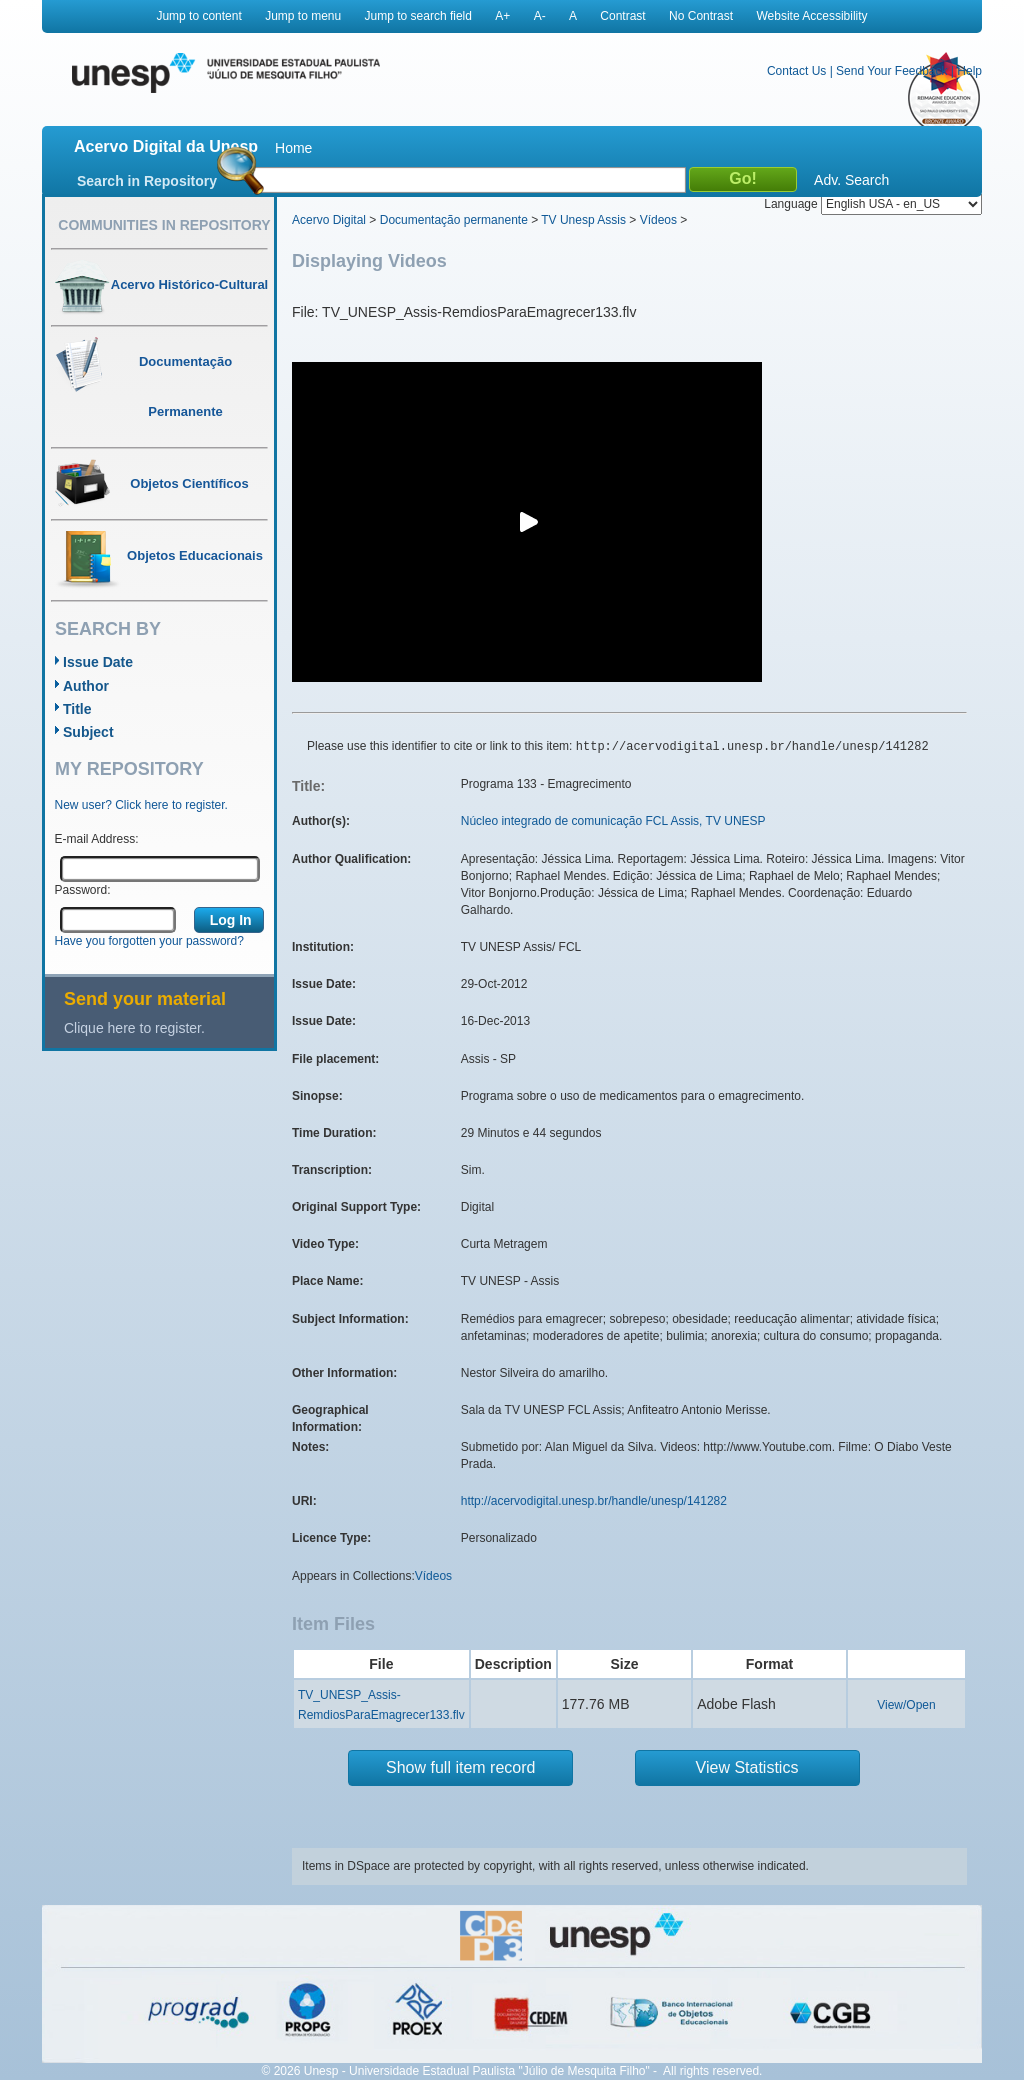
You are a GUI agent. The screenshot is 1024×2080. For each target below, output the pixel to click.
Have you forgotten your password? (149, 941)
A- (540, 16)
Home (293, 148)
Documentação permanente (454, 220)
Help (969, 71)
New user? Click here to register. (141, 805)
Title (77, 709)
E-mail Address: (97, 839)
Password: (83, 890)
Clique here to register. (134, 1028)
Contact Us (796, 71)
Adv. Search (851, 180)
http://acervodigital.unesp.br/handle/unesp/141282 (594, 1501)
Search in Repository (147, 181)
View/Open (906, 1705)
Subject (88, 732)
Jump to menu (303, 16)
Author (86, 686)
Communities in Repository (164, 225)
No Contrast (701, 16)
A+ (502, 16)
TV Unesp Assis (583, 220)
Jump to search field (418, 16)
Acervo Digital (329, 220)
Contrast (622, 16)
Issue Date (98, 662)
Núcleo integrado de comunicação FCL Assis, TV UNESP (613, 821)
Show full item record (460, 1767)
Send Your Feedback (891, 71)
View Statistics (747, 1767)
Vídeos (658, 220)
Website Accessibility (811, 16)
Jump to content (198, 16)
